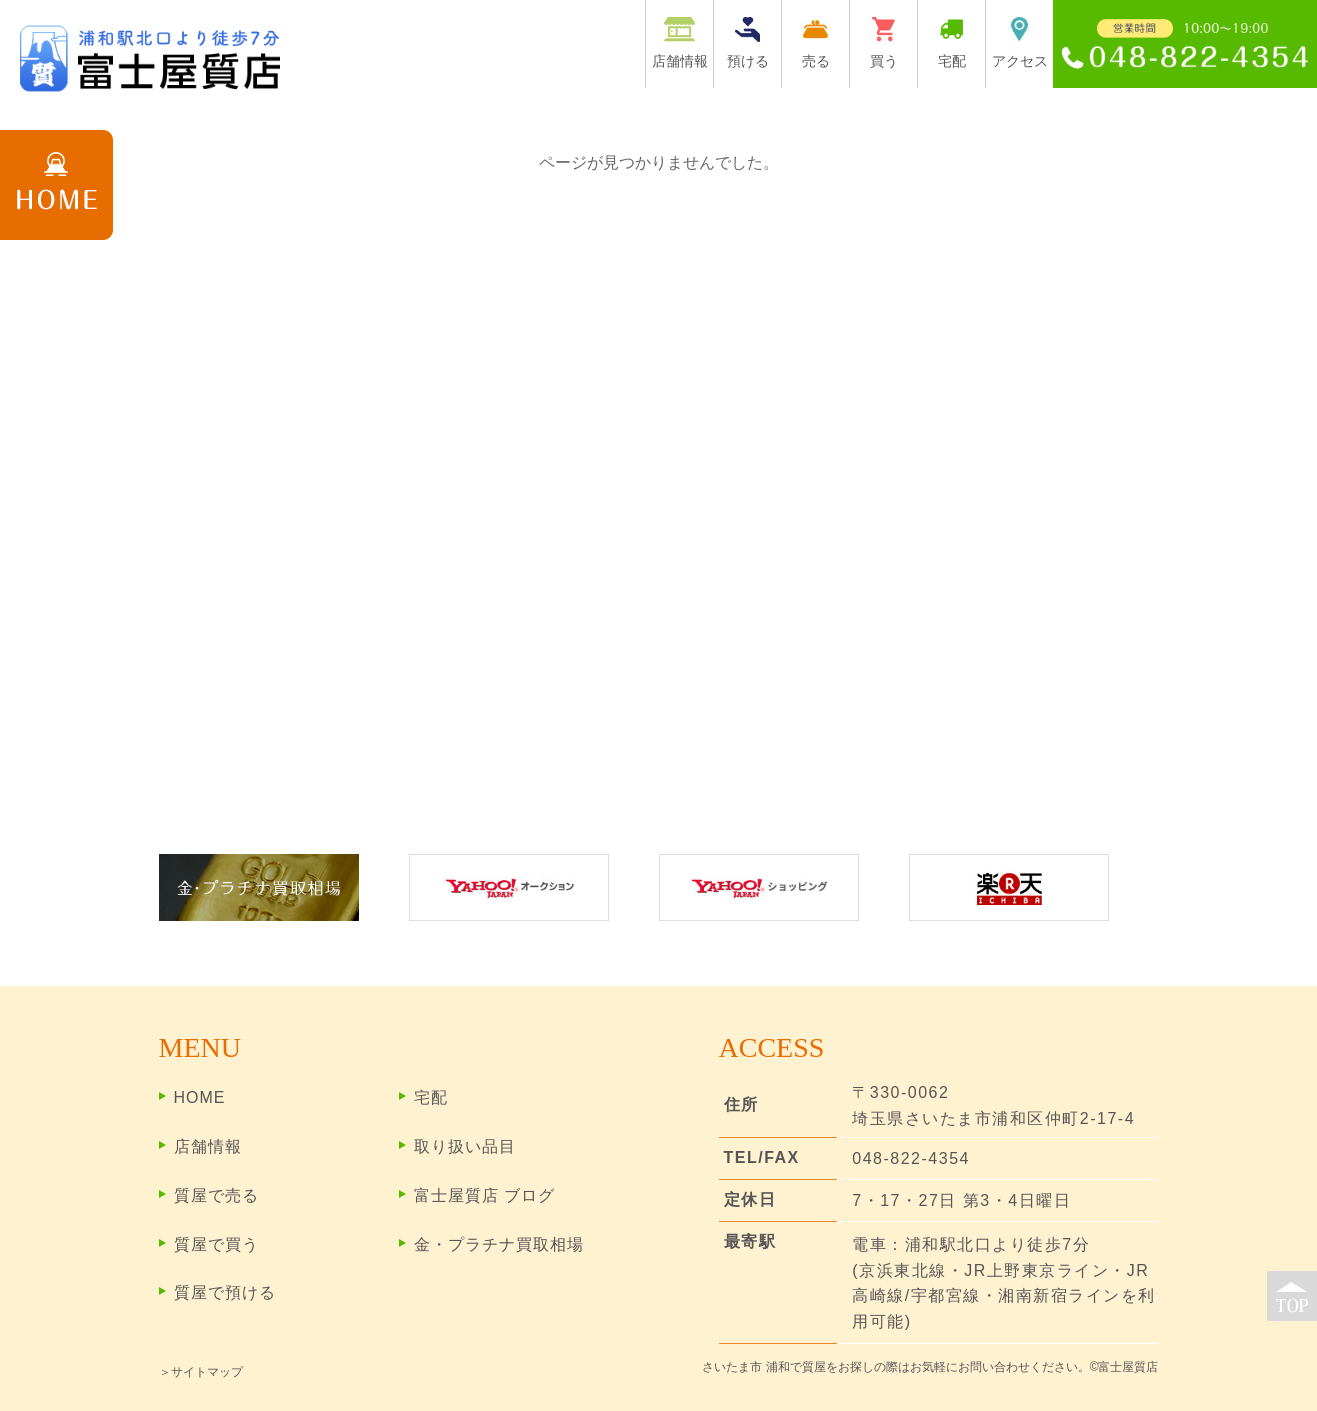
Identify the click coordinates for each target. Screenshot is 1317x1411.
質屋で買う (216, 1244)
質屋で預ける (225, 1292)
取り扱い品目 (465, 1146)
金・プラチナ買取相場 (499, 1244)
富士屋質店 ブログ (484, 1195)
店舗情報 (208, 1146)
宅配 (431, 1097)
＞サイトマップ (201, 1372)
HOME (200, 1097)
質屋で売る (216, 1195)
